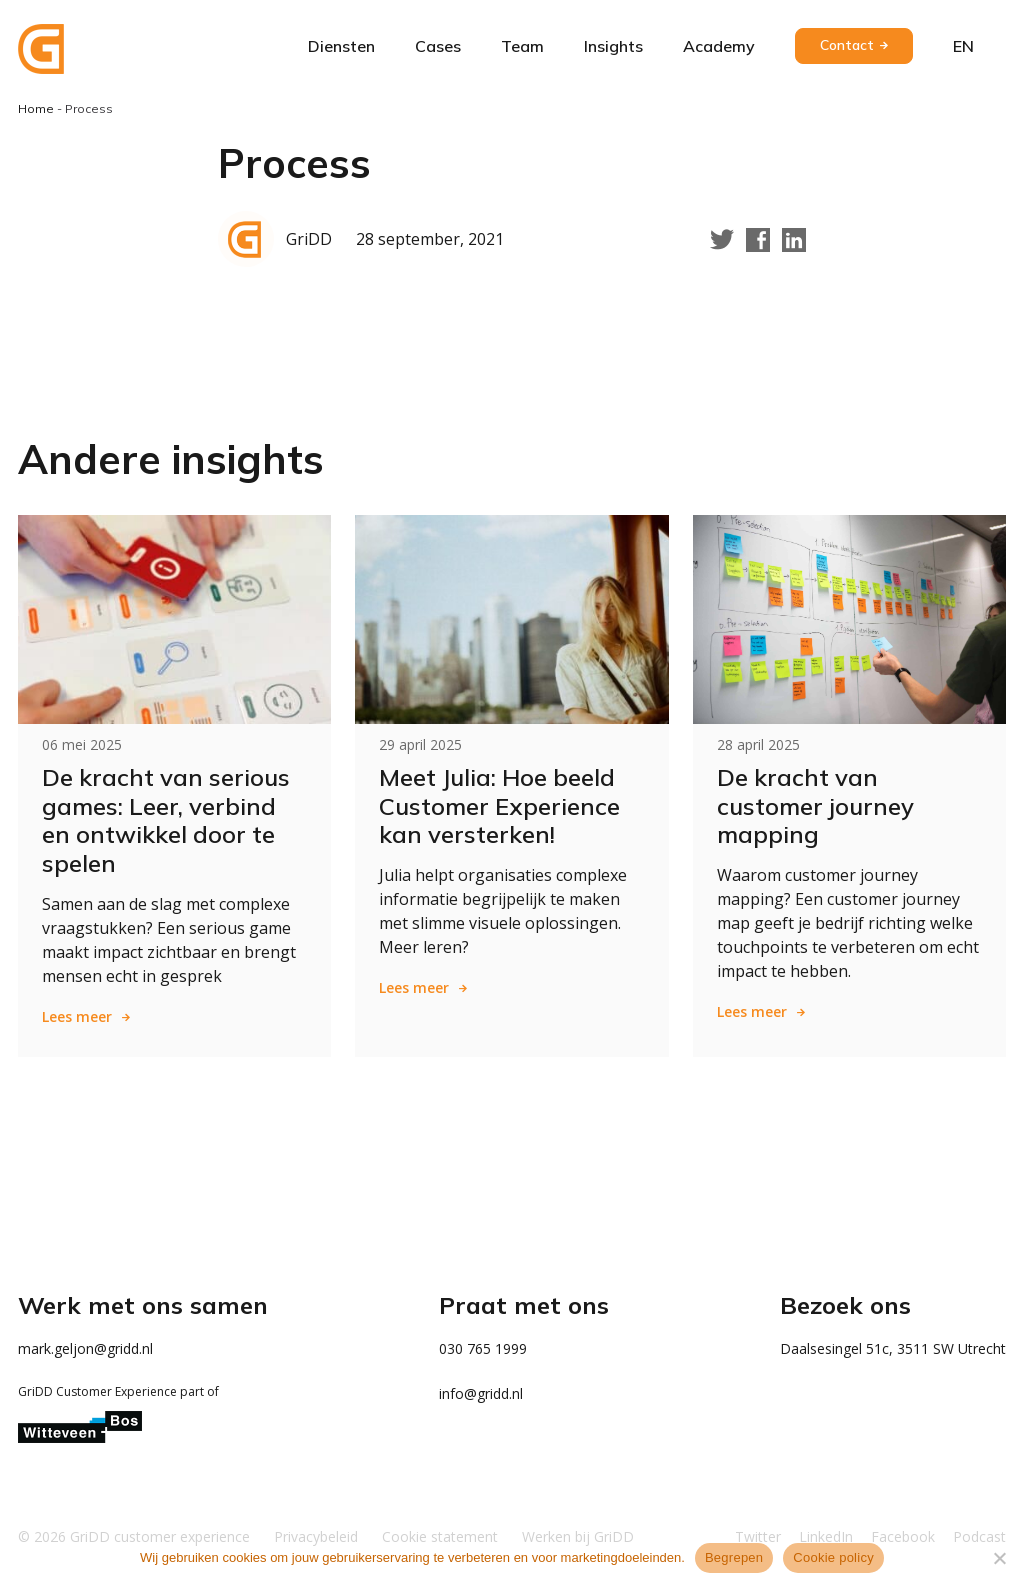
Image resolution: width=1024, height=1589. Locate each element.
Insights (613, 46)
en (963, 46)
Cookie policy (833, 1557)
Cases (438, 46)
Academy (719, 46)
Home (36, 108)
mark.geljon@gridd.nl (85, 1348)
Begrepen (734, 1557)
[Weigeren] (999, 1558)
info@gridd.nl (481, 1393)
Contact (847, 45)
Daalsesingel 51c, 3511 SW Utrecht (893, 1348)
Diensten (341, 46)
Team (522, 46)
